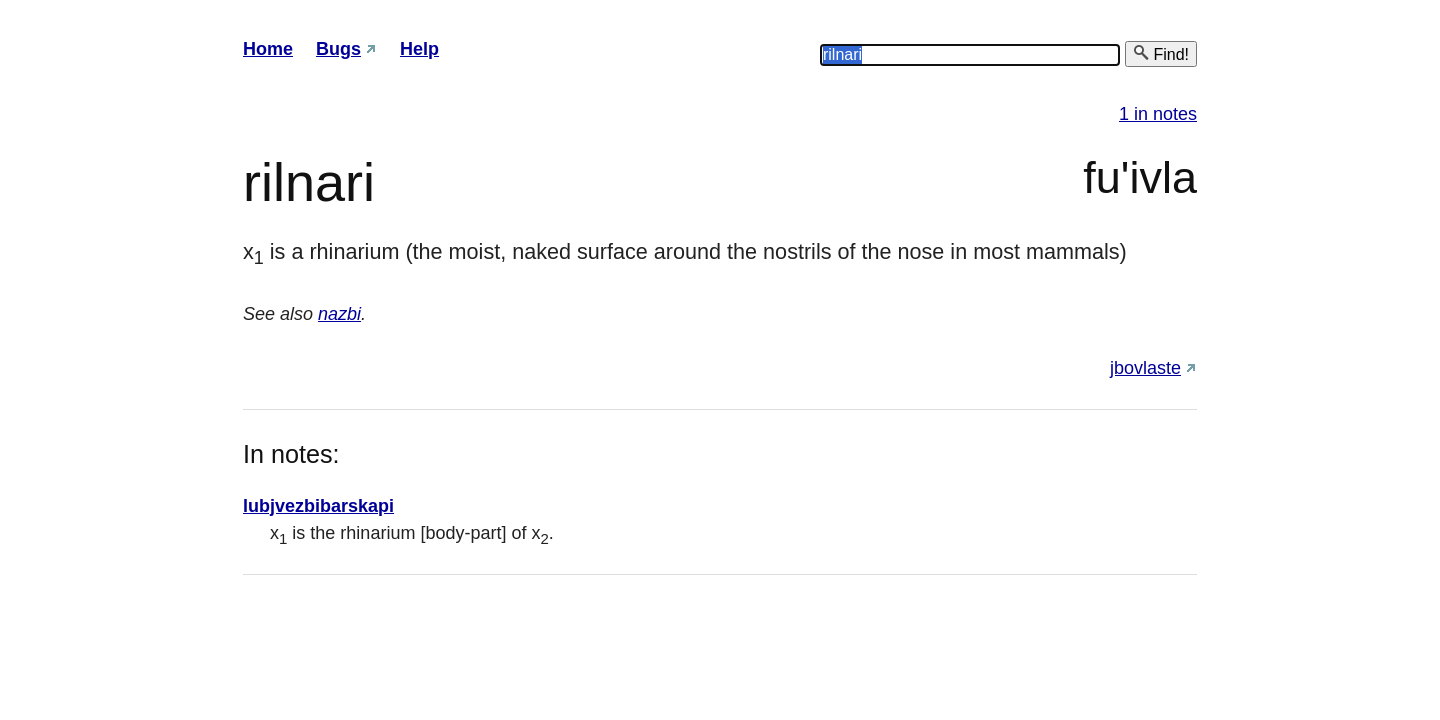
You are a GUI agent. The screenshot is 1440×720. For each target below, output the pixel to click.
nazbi (339, 314)
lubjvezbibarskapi (318, 506)
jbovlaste (1145, 368)
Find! (1161, 53)
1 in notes (1158, 114)
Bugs (338, 49)
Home (268, 49)
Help (419, 49)
